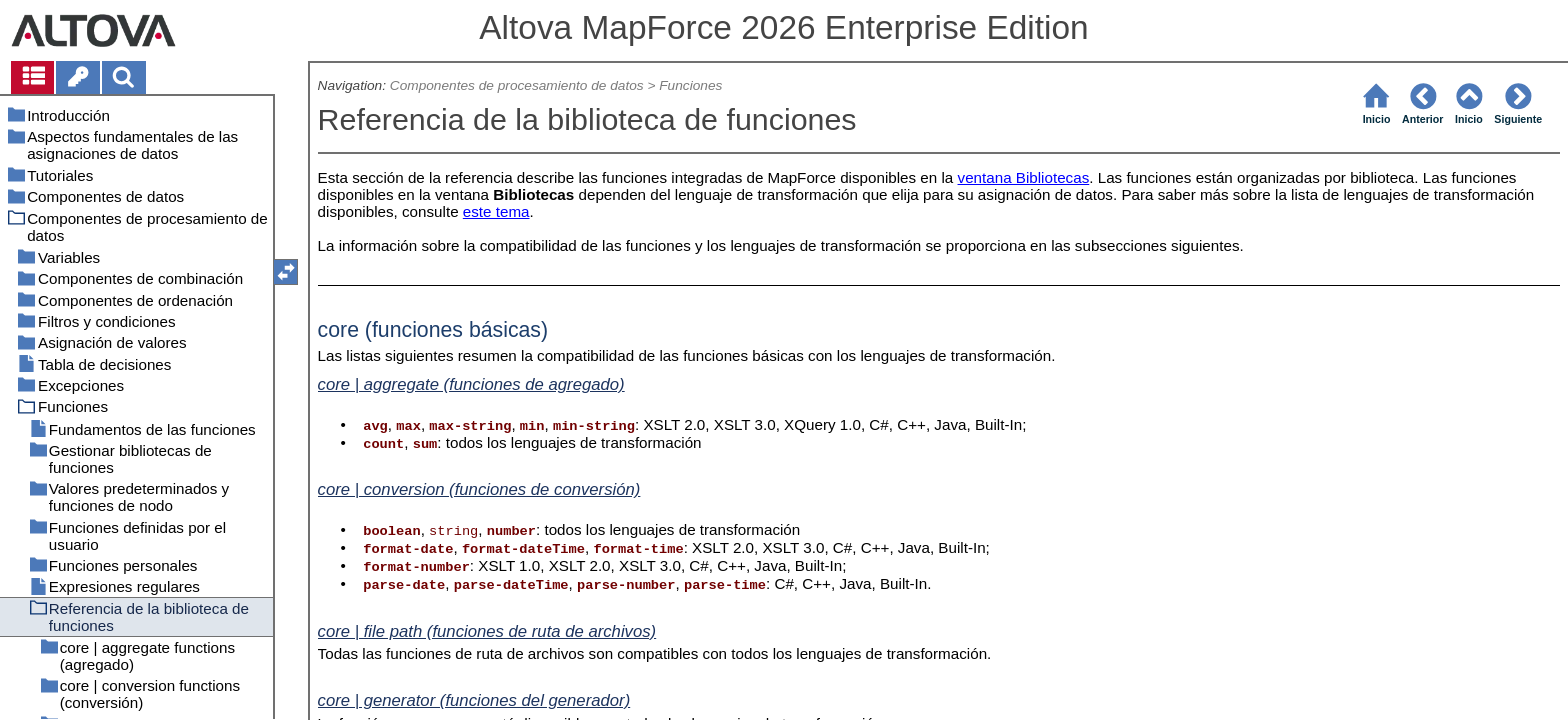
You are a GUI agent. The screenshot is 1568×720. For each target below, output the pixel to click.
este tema (496, 211)
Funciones (690, 85)
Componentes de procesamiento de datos (517, 85)
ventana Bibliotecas (1024, 177)
